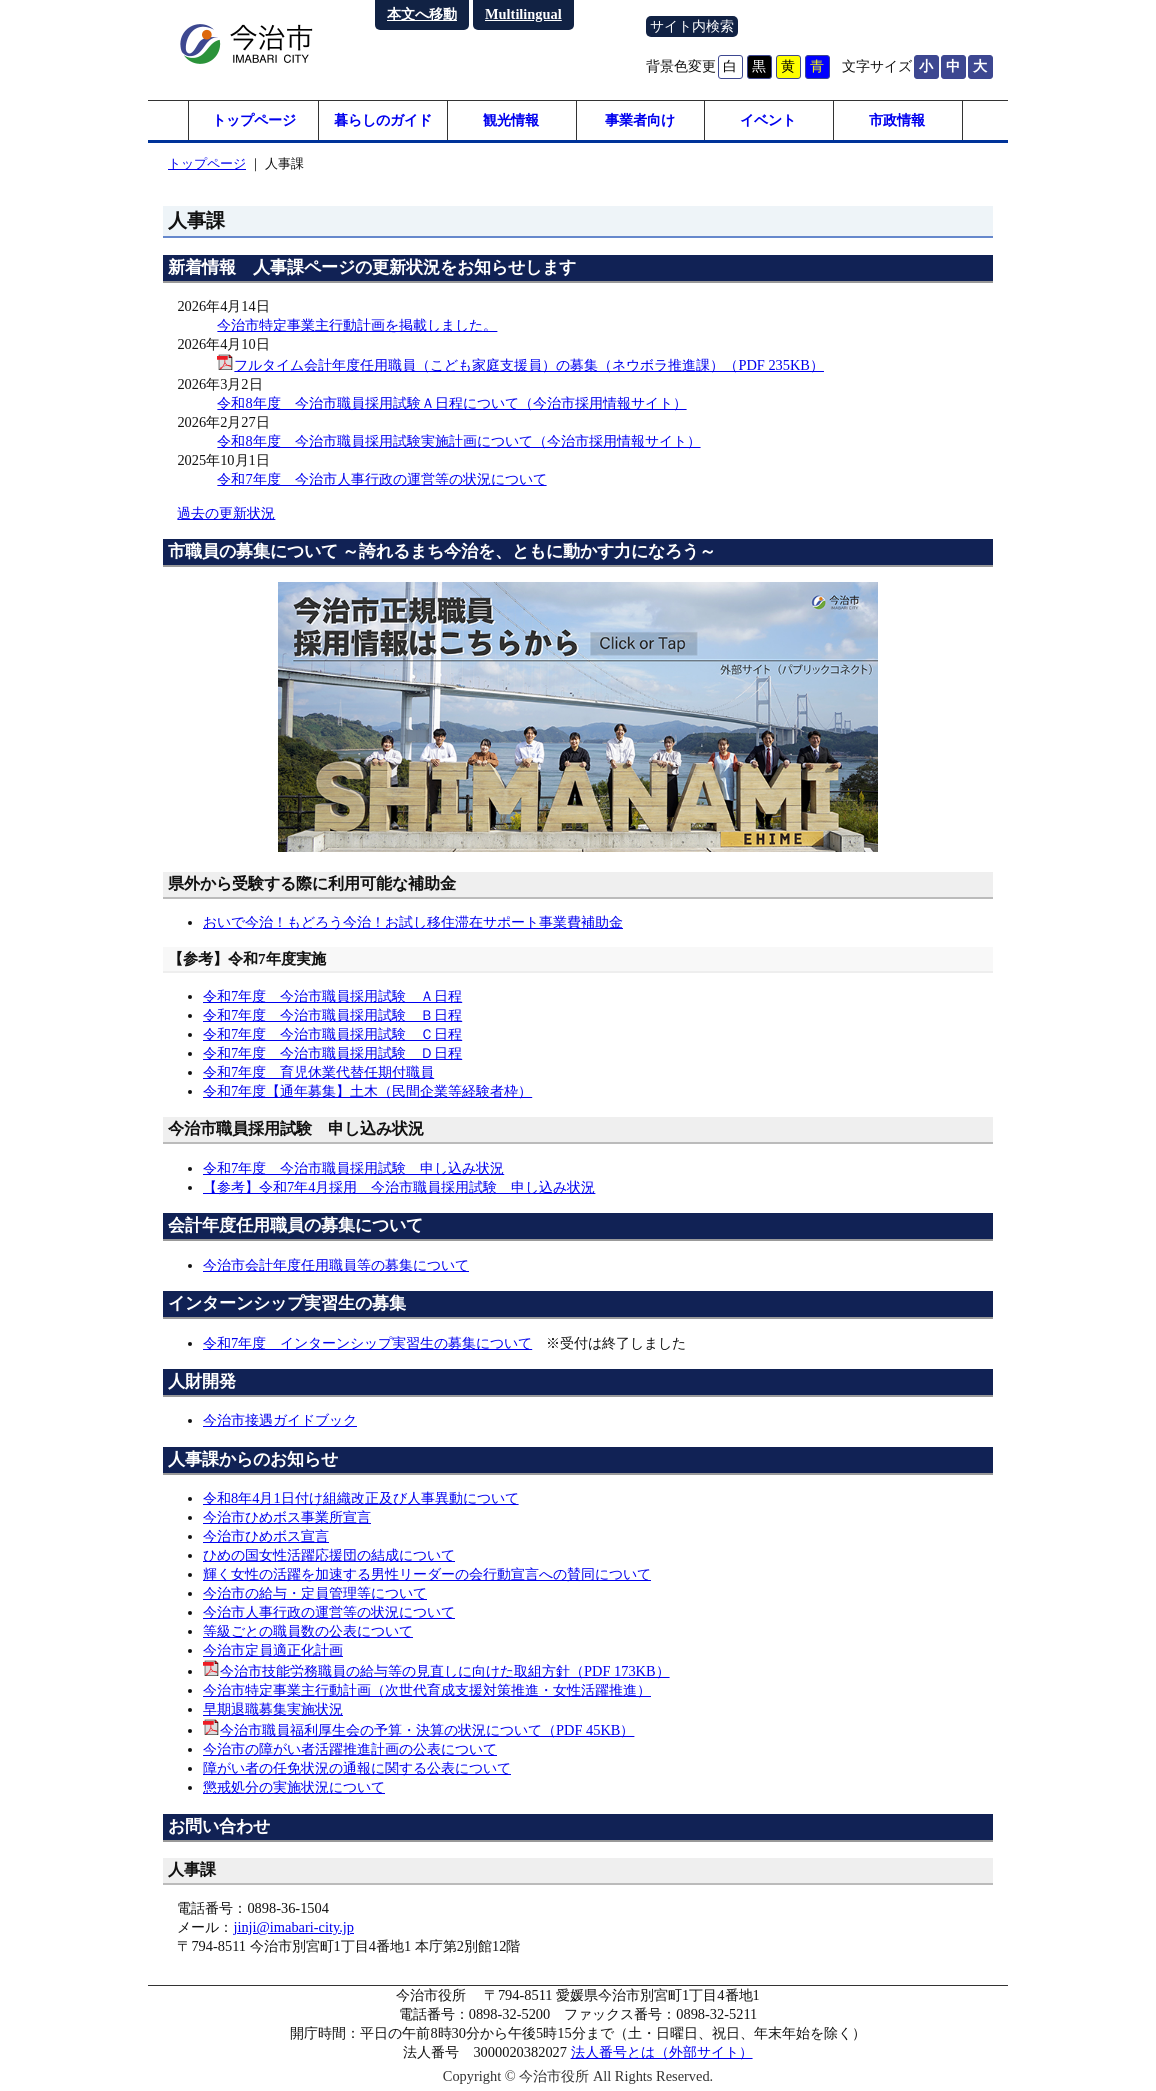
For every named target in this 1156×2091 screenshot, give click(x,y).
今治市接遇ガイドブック (280, 1420)
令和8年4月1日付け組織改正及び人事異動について (361, 1498)
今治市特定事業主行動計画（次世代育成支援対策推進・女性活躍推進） (427, 1690)
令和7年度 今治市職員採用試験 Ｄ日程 (332, 1053)
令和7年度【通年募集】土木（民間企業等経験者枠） (367, 1091)
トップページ (254, 120)
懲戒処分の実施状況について (294, 1787)
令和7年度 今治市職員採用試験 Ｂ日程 (332, 1015)
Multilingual (523, 14)
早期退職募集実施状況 (273, 1709)
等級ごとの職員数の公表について (308, 1631)
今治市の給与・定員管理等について (315, 1593)
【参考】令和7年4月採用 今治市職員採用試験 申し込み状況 (399, 1187)
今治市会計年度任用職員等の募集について (336, 1265)
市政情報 (897, 120)
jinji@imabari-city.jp (293, 1927)
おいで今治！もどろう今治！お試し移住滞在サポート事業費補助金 (413, 922)
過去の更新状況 (226, 513)
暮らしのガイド (383, 120)
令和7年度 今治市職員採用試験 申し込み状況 (353, 1168)
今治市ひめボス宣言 (266, 1536)
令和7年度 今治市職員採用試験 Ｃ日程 (332, 1034)
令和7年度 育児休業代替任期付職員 (318, 1072)
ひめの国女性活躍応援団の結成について (329, 1555)
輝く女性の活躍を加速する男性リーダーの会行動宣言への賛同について (427, 1574)
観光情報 (511, 120)
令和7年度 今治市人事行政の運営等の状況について (381, 479)
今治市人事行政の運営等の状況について (329, 1612)
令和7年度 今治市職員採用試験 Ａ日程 (332, 996)
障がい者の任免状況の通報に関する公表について (357, 1768)
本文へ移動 (422, 14)
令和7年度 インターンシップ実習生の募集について (367, 1343)
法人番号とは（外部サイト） (662, 2052)
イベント (768, 120)
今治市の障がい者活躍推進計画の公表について (350, 1749)
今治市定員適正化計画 (273, 1650)
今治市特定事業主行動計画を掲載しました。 (357, 325)
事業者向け (640, 120)
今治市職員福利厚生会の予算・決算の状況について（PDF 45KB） (427, 1730)
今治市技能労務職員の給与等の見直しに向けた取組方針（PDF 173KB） (445, 1671)
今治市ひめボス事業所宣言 (287, 1517)
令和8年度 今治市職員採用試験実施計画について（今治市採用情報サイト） (458, 441)
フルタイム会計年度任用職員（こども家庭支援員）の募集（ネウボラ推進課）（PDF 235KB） (529, 365)
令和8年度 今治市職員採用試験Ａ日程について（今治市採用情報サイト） (451, 403)
